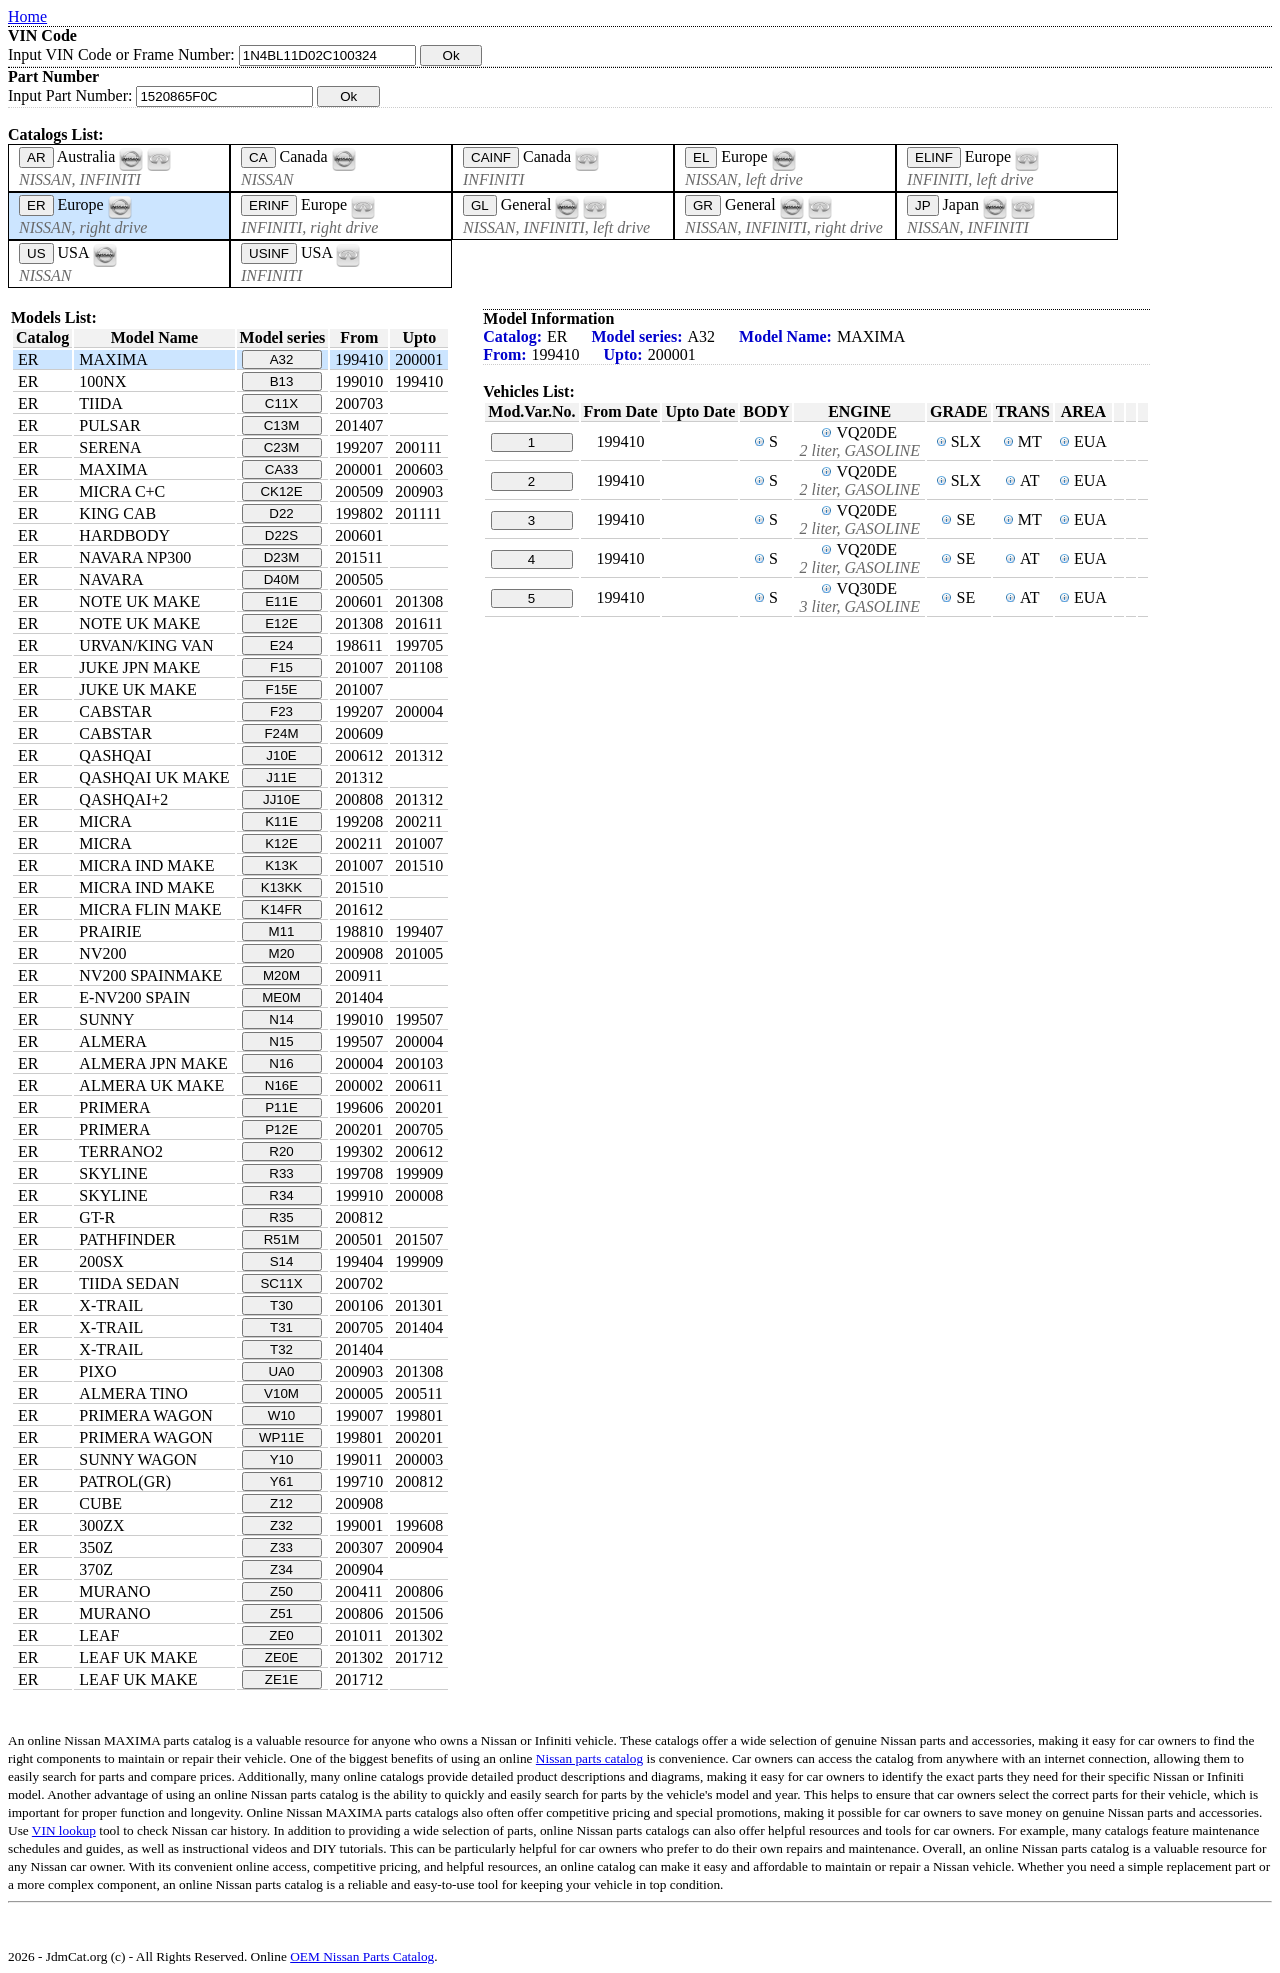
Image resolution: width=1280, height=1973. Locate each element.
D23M (282, 557)
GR (703, 205)
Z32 (281, 1525)
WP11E (281, 1437)
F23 (281, 711)
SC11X (281, 1283)
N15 (281, 1041)
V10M (281, 1393)
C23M (282, 447)
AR (36, 157)
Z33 (281, 1547)
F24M (281, 733)
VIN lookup (64, 1830)
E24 (282, 645)
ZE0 (281, 1635)
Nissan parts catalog (589, 1758)
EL (701, 157)
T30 (281, 1305)
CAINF (491, 157)
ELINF (934, 157)
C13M (282, 425)
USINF (269, 253)
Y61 (282, 1481)
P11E (281, 1107)
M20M (281, 975)
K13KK (282, 887)
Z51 (281, 1613)
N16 (281, 1063)
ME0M (281, 997)
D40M (282, 579)
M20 (282, 953)
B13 (282, 381)
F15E (282, 689)
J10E (281, 755)
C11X (281, 403)
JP (923, 205)
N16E (281, 1085)
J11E (281, 777)
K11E (281, 821)
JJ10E (281, 799)
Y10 (282, 1459)
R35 (281, 1217)
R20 (281, 1151)
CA (258, 157)
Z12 (281, 1503)
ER (36, 205)
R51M (282, 1239)
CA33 (281, 469)
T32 (281, 1349)
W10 (281, 1415)
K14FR (281, 909)
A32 (282, 359)
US (36, 253)
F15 (281, 667)
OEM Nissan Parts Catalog (362, 1956)
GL (480, 205)
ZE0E (281, 1657)
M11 (282, 931)
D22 (281, 513)
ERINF (269, 205)
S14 (282, 1261)
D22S (281, 535)
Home (27, 16)
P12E (281, 1129)
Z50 (281, 1591)
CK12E (281, 491)
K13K (281, 865)
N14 (281, 1019)
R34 (281, 1195)
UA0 (282, 1371)
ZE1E (281, 1679)
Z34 (281, 1569)
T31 (281, 1327)
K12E (281, 843)
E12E (281, 623)
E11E (281, 601)
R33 (281, 1173)
